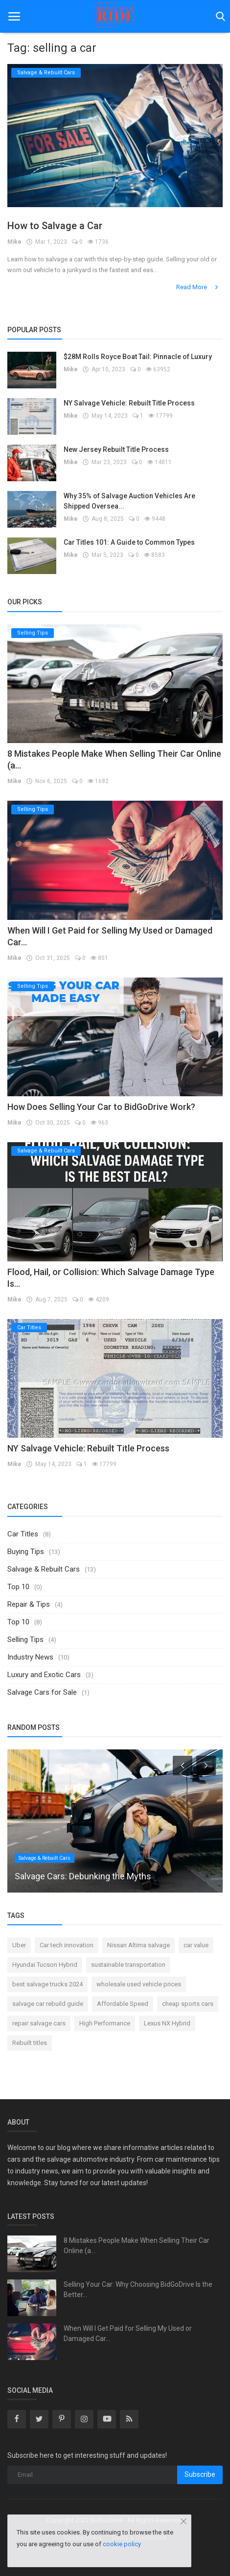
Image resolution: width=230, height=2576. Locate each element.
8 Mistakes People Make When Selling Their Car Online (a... (136, 2245)
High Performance (104, 2023)
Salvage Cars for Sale (42, 1692)
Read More (198, 287)
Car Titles (22, 1534)
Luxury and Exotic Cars (44, 1674)
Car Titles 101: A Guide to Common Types (129, 542)
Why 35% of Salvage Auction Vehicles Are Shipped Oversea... (129, 501)
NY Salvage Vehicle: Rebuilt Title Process (129, 403)
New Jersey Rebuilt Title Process (116, 449)
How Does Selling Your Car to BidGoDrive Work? (101, 1107)
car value (196, 1945)
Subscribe (199, 2474)
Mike (14, 241)
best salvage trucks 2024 (47, 1984)
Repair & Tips (28, 1604)
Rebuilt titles (29, 2042)
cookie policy (122, 2544)
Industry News (30, 1657)
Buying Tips (25, 1551)
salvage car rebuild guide (47, 2003)
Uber (19, 1945)
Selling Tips (25, 1639)
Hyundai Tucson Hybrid (44, 1964)
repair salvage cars (39, 2023)
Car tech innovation (66, 1945)
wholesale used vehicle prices (138, 1984)
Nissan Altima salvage (138, 1945)
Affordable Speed (122, 2003)
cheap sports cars (187, 2003)
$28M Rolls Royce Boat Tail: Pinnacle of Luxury (138, 357)
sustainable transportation (128, 1964)
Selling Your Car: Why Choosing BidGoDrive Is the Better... (138, 2289)
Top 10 (18, 1586)
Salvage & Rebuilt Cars (43, 1569)
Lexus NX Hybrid (167, 2023)
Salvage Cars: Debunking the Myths (83, 1876)
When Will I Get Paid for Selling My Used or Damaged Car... (128, 2333)
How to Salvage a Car (54, 226)
